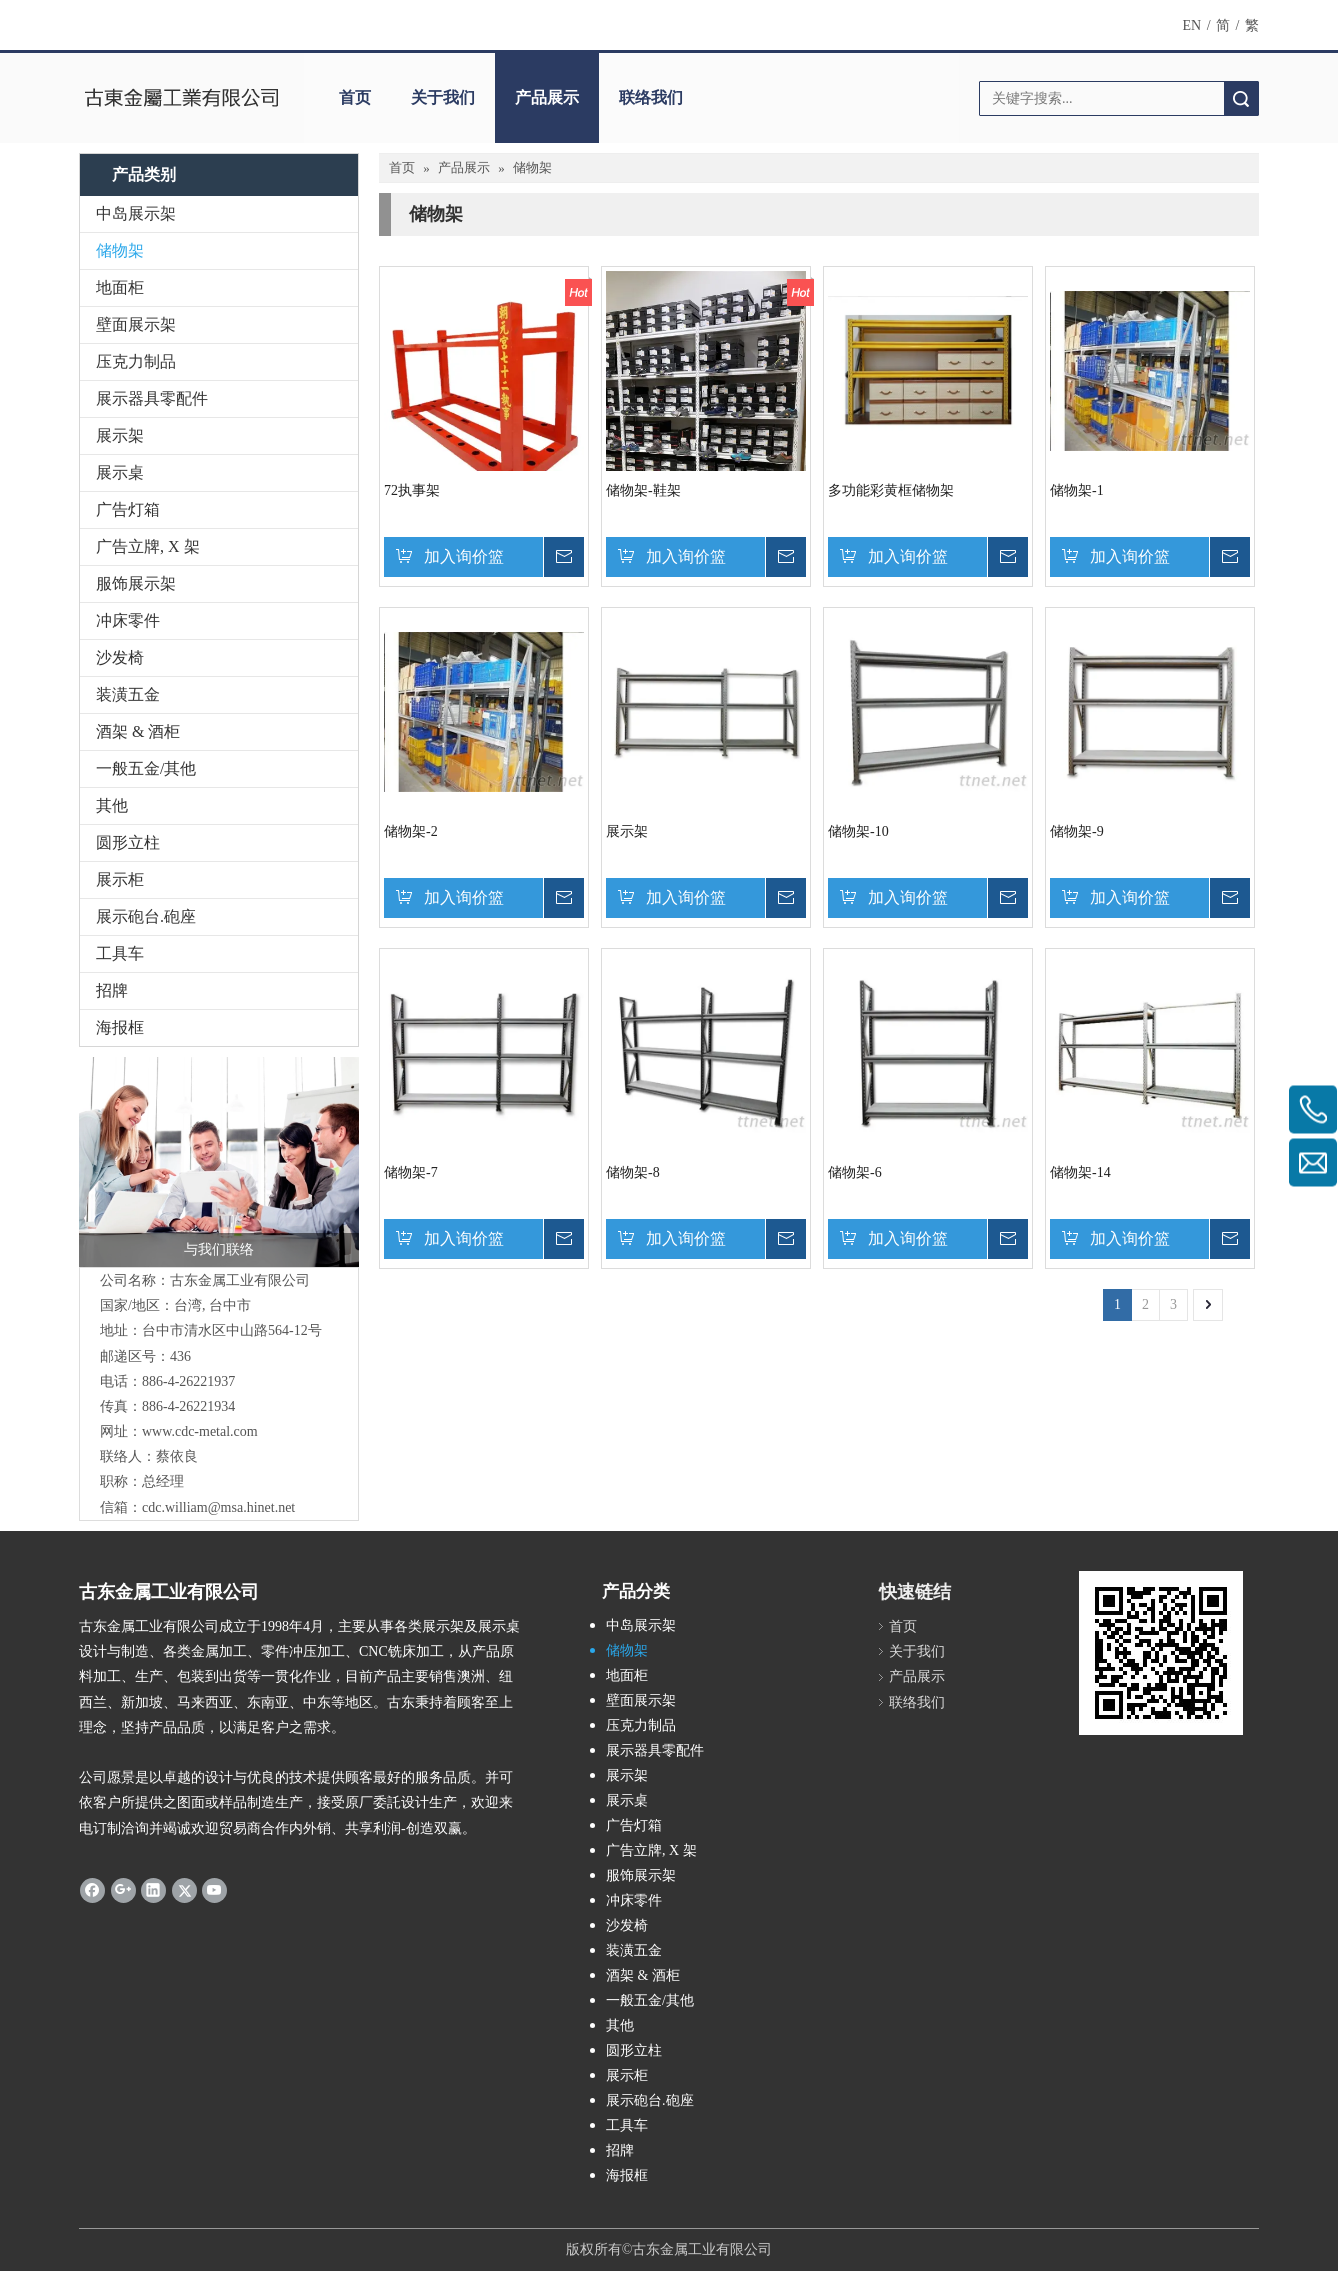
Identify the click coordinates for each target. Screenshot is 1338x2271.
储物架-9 (1077, 831)
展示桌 (120, 472)
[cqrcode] (1161, 1653)
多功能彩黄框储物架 (891, 490)
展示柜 (120, 879)
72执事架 (412, 490)
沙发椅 (120, 657)
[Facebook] (92, 1890)
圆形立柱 (128, 842)
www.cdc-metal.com (200, 1431)
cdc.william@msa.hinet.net (218, 1507)
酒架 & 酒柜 (138, 731)
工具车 (120, 953)
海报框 (120, 1027)
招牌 (112, 990)
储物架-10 (858, 831)
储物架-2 (411, 831)
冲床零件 (128, 620)
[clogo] (181, 98)
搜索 (1241, 98)
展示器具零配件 (152, 398)
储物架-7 (411, 1172)
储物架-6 (855, 1172)
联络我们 (651, 97)
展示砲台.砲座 (146, 916)
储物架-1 (1077, 490)
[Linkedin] (153, 1890)
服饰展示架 (136, 583)
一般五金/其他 (146, 768)
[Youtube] (214, 1890)
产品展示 (547, 97)
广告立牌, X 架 (148, 546)
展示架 (120, 435)
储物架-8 (633, 1172)
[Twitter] (184, 1890)
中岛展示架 (136, 213)
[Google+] (123, 1890)
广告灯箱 (128, 509)
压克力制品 (136, 361)
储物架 (120, 250)
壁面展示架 (136, 324)
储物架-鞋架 (643, 490)
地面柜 (120, 287)
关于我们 (443, 97)
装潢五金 (128, 694)
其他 (112, 805)
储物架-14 (1080, 1172)
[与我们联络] (219, 1162)
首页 (355, 97)
